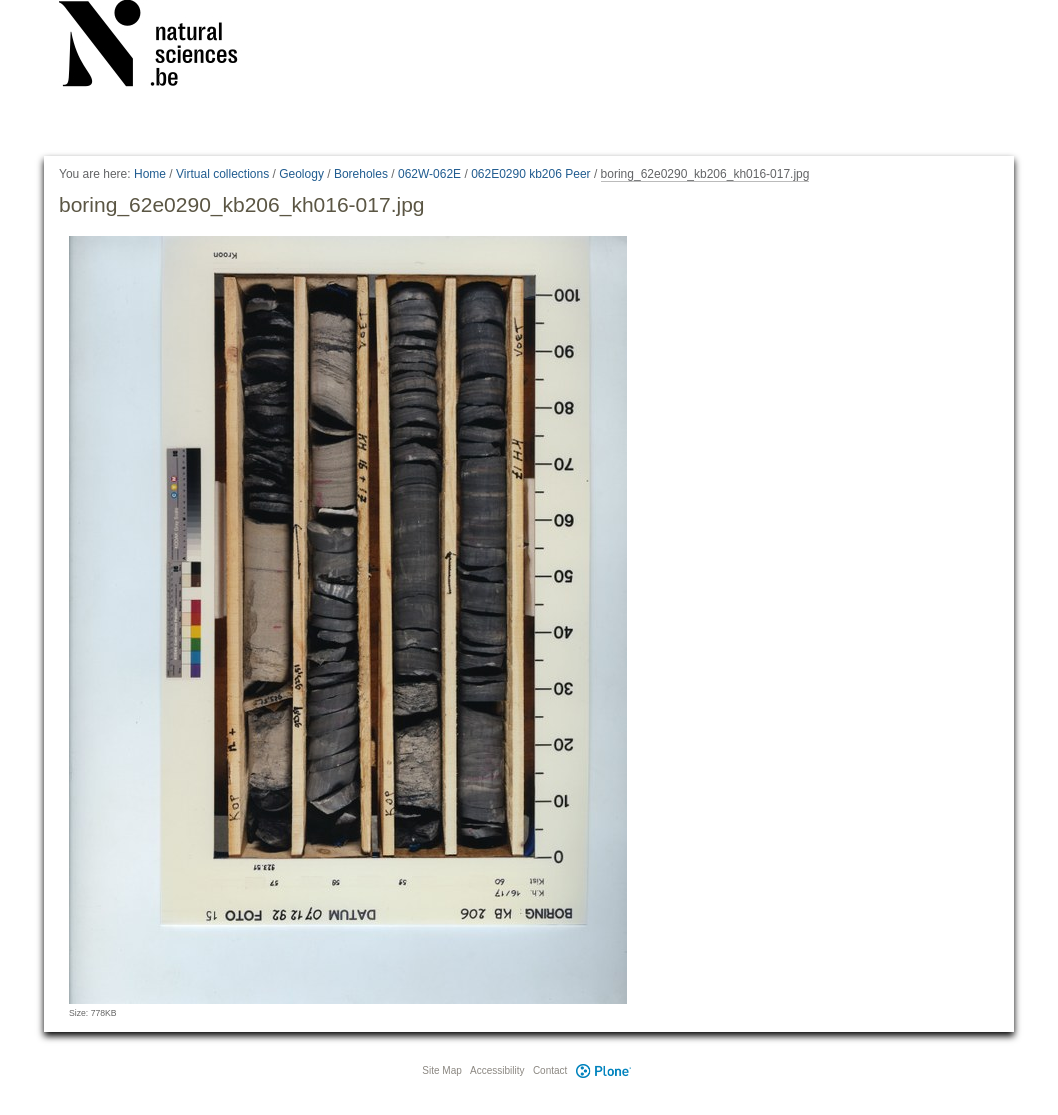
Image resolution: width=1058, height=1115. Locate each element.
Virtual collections (222, 174)
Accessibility (497, 1070)
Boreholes (361, 174)
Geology (301, 174)
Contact (550, 1070)
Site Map (441, 1070)
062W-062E (429, 174)
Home (150, 174)
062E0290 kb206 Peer (530, 174)
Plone (603, 1070)
